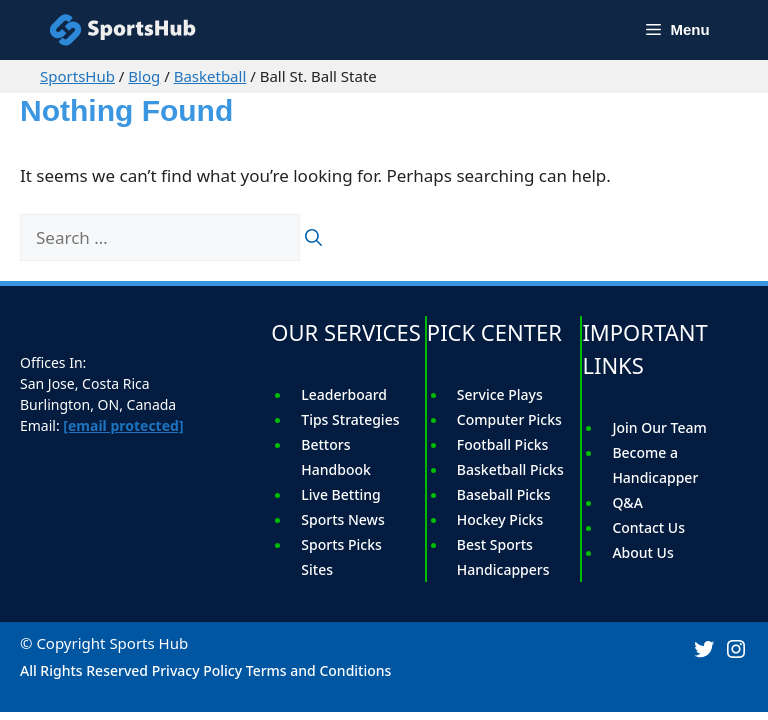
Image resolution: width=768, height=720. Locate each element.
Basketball (210, 76)
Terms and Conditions (319, 670)
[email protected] (123, 425)
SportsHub (77, 76)
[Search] (313, 238)
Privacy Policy (197, 670)
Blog (144, 76)
